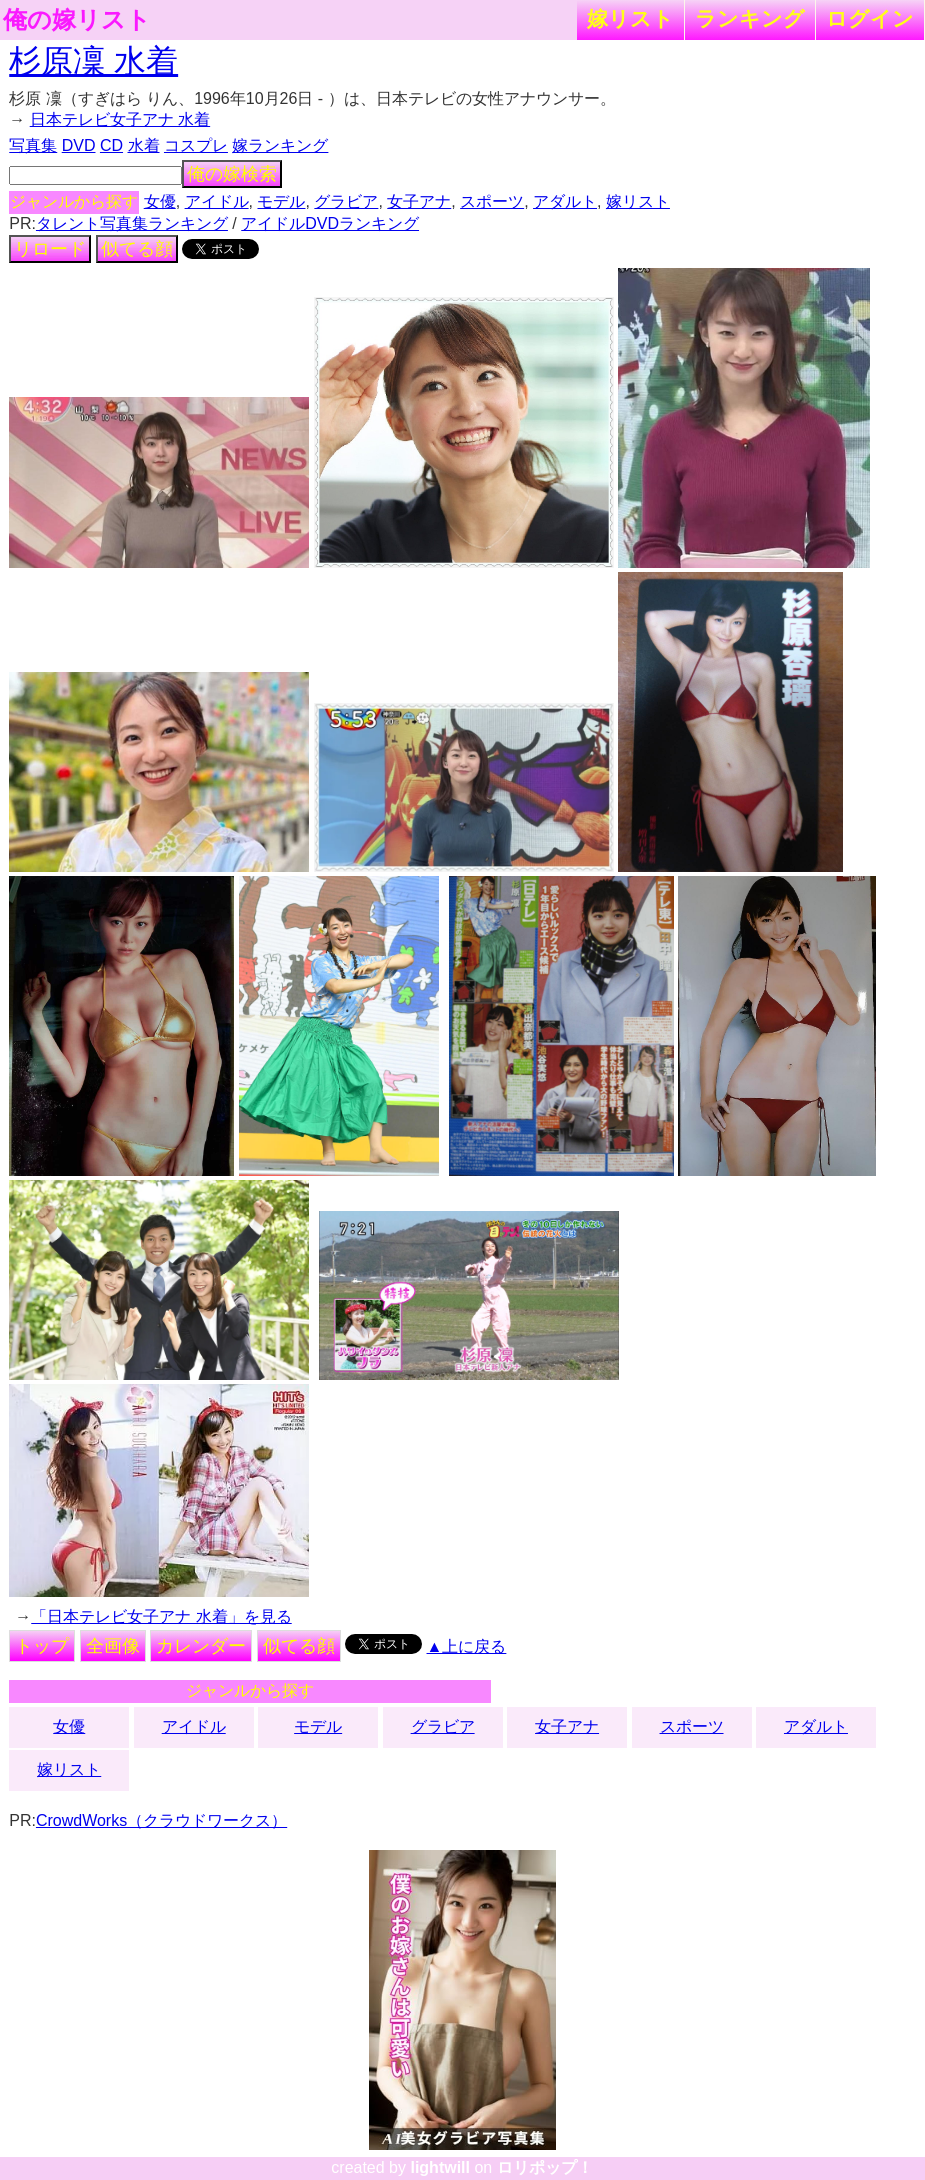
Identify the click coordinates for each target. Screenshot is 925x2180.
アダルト (565, 201)
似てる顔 (137, 249)
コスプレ (196, 145)
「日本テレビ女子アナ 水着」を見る (161, 1616)
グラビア (346, 201)
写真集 (33, 145)
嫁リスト (630, 18)
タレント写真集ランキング (132, 223)
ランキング (750, 18)
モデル (281, 201)
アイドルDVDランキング (330, 223)
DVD (79, 145)
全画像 (113, 1646)
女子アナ (419, 201)
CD (111, 145)
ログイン (870, 18)
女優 (160, 201)
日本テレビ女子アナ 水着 (120, 119)
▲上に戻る (467, 1646)
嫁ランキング (280, 145)
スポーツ (492, 201)
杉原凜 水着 (93, 61)
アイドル (217, 201)
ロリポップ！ (545, 2167)
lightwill (440, 2167)
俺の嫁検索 (232, 174)
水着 (144, 145)
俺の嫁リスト (77, 20)
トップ (42, 1646)
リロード (50, 249)
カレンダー (201, 1646)
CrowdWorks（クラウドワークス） (161, 1820)
